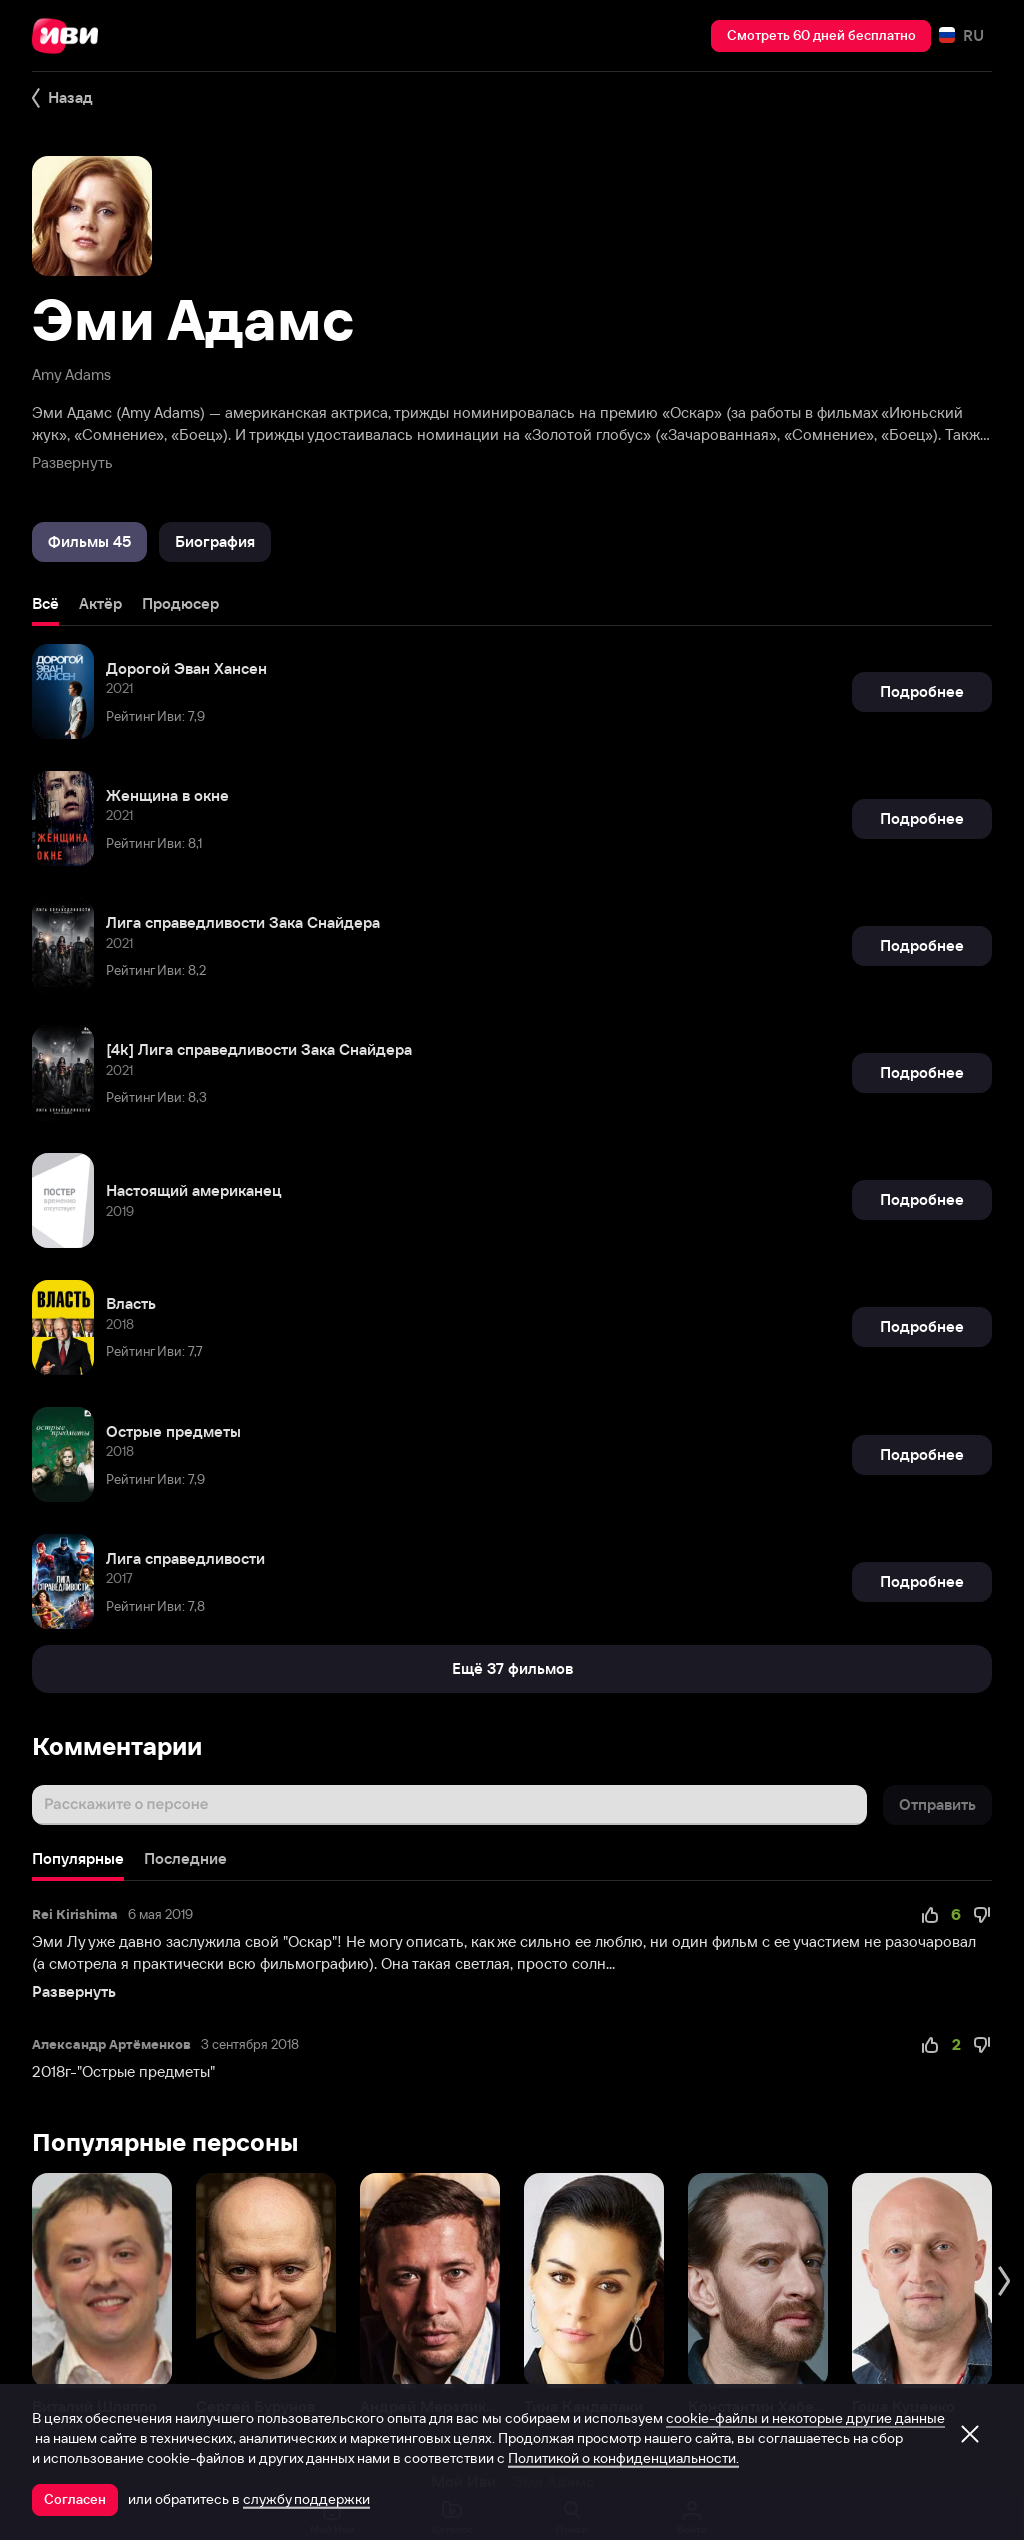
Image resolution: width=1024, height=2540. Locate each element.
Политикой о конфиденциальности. (623, 2458)
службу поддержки (306, 2499)
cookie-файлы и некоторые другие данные (805, 2418)
